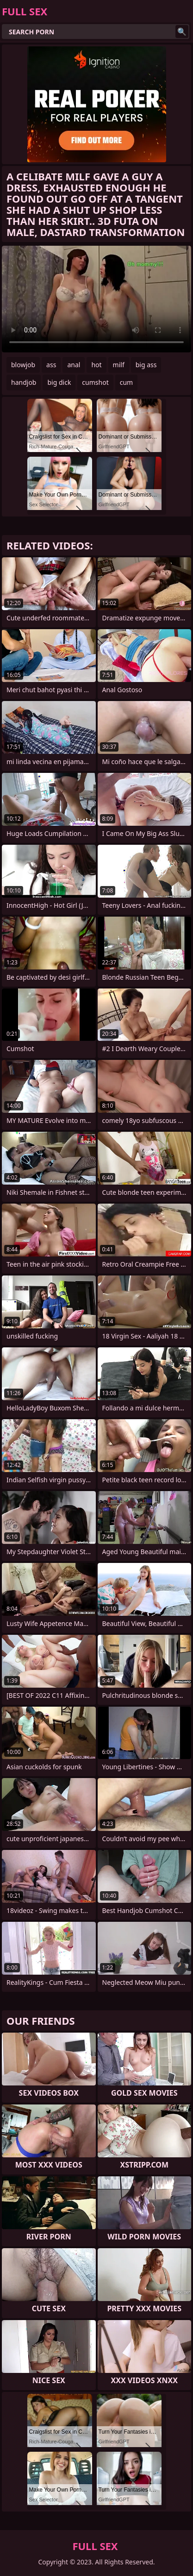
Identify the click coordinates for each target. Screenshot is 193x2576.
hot (96, 364)
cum (126, 382)
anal (73, 364)
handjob (23, 382)
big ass (146, 364)
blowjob (23, 364)
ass (51, 364)
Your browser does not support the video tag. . (96, 299)
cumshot (95, 382)
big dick (59, 382)
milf (119, 364)
